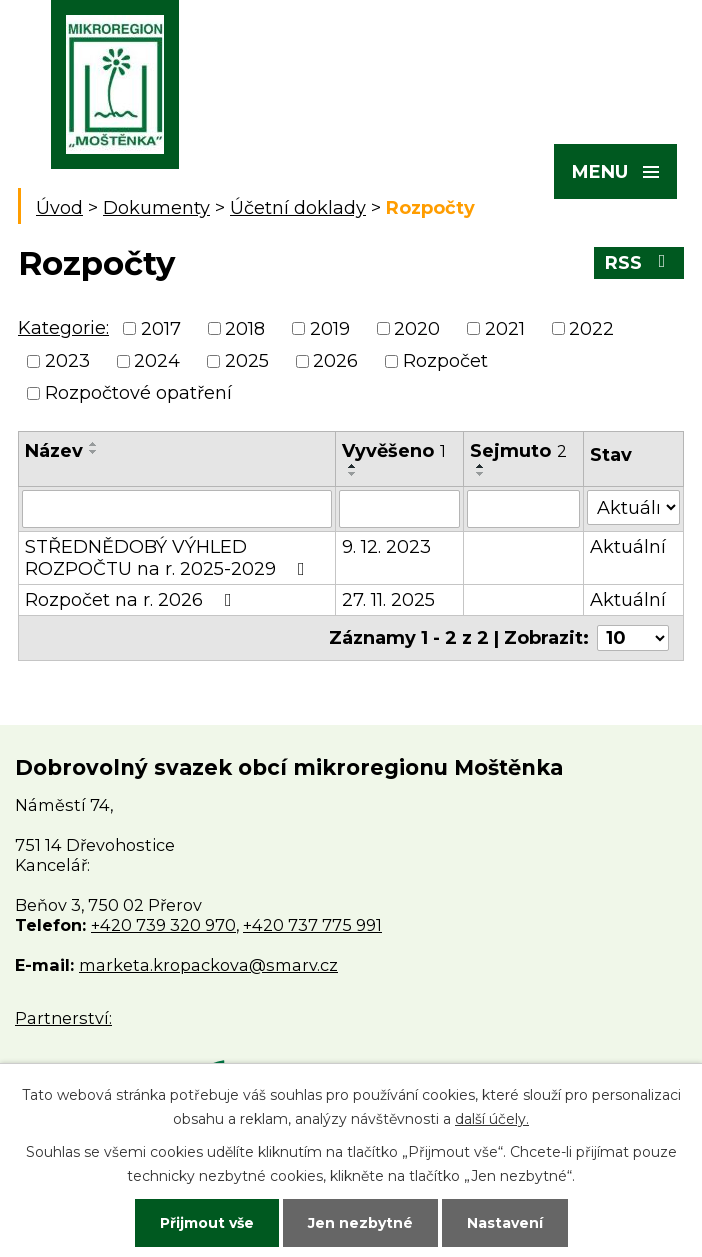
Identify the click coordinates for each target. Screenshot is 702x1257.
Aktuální (628, 547)
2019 (330, 329)
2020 (417, 329)
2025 (247, 361)
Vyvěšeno (394, 451)
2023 (67, 361)
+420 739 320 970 (163, 925)
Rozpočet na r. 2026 (132, 600)
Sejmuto (518, 451)
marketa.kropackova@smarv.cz (208, 965)
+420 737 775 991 (312, 925)
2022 (591, 329)
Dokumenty (156, 208)
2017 (161, 329)
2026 (335, 361)
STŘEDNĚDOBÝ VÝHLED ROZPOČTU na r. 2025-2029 (169, 558)
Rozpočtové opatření (138, 393)
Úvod (59, 208)
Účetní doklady (298, 208)
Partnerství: (63, 1018)
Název (54, 451)
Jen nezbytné (360, 1223)
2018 (245, 329)
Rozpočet (445, 361)
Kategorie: (63, 328)
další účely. (492, 1119)
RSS (639, 263)
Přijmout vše (207, 1223)
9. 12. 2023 (386, 547)
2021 (505, 329)
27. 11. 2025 (388, 600)
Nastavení (505, 1223)
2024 (157, 361)
